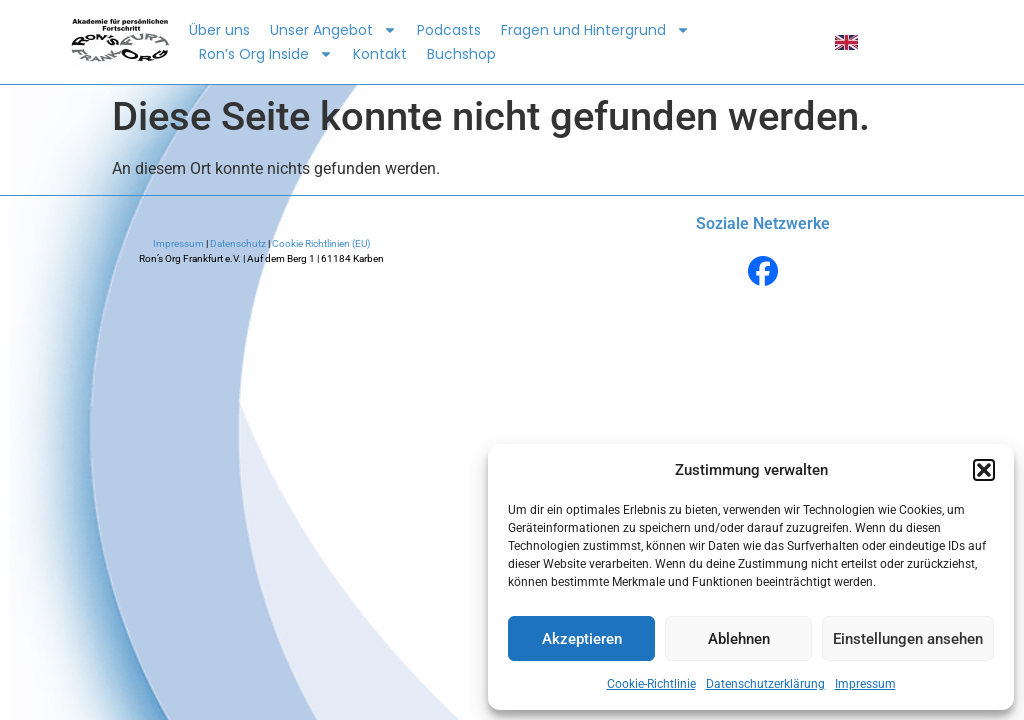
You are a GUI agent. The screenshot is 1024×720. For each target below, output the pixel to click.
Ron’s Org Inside (266, 54)
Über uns (219, 30)
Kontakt (380, 54)
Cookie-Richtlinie (651, 684)
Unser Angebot (333, 30)
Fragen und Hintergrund (595, 30)
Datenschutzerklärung (765, 684)
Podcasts (449, 30)
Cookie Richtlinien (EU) (320, 243)
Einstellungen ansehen (908, 639)
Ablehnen (739, 639)
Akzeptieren (582, 639)
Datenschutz (238, 243)
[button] (984, 470)
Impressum (865, 684)
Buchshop (461, 54)
